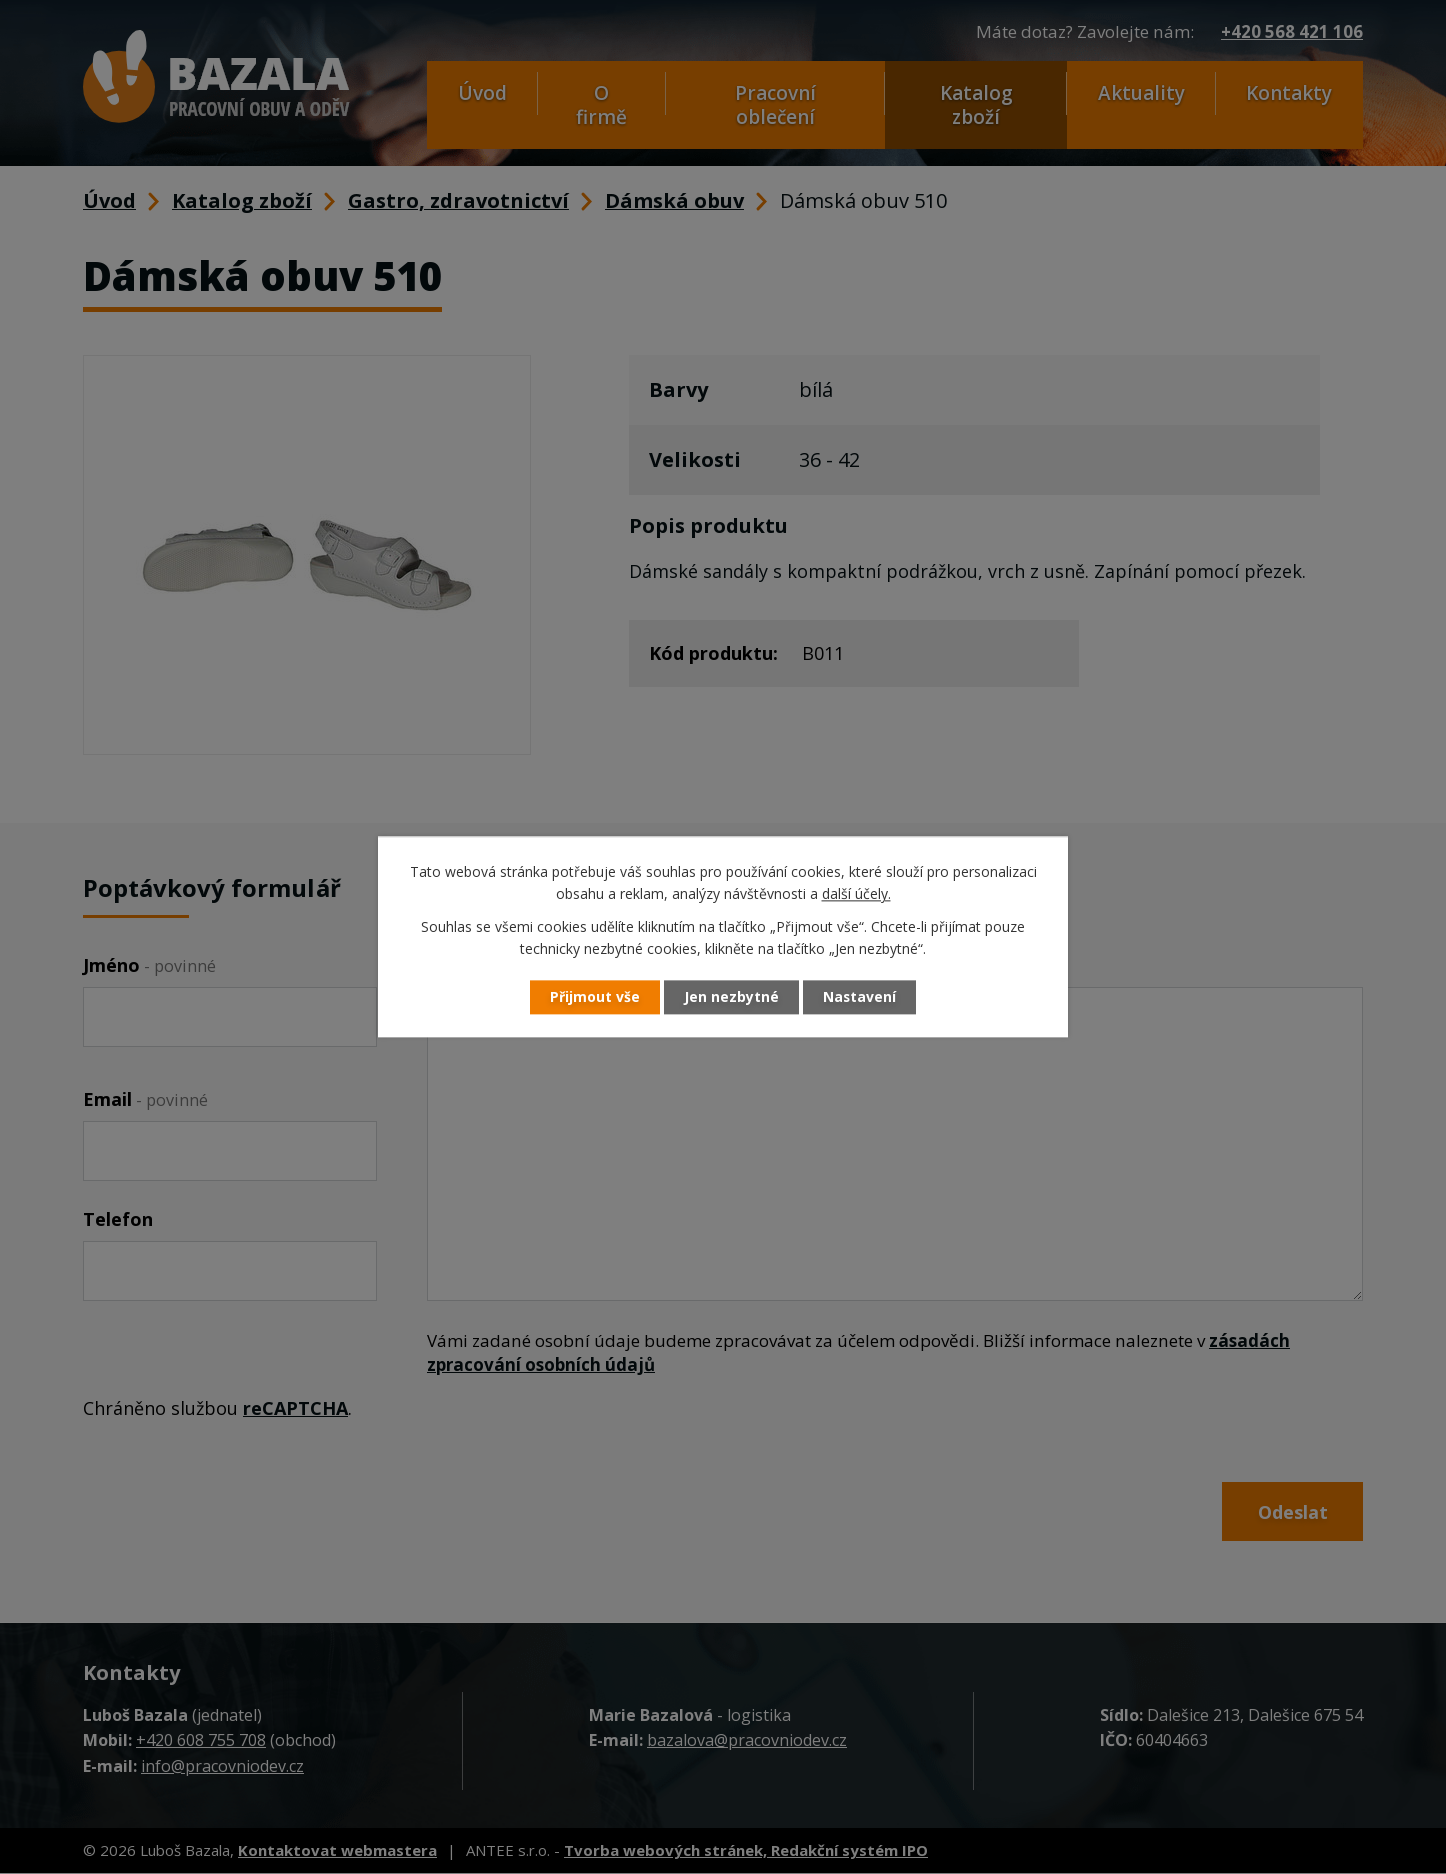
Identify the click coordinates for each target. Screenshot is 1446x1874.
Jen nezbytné (731, 997)
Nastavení (862, 997)
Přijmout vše (593, 997)
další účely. (856, 894)
